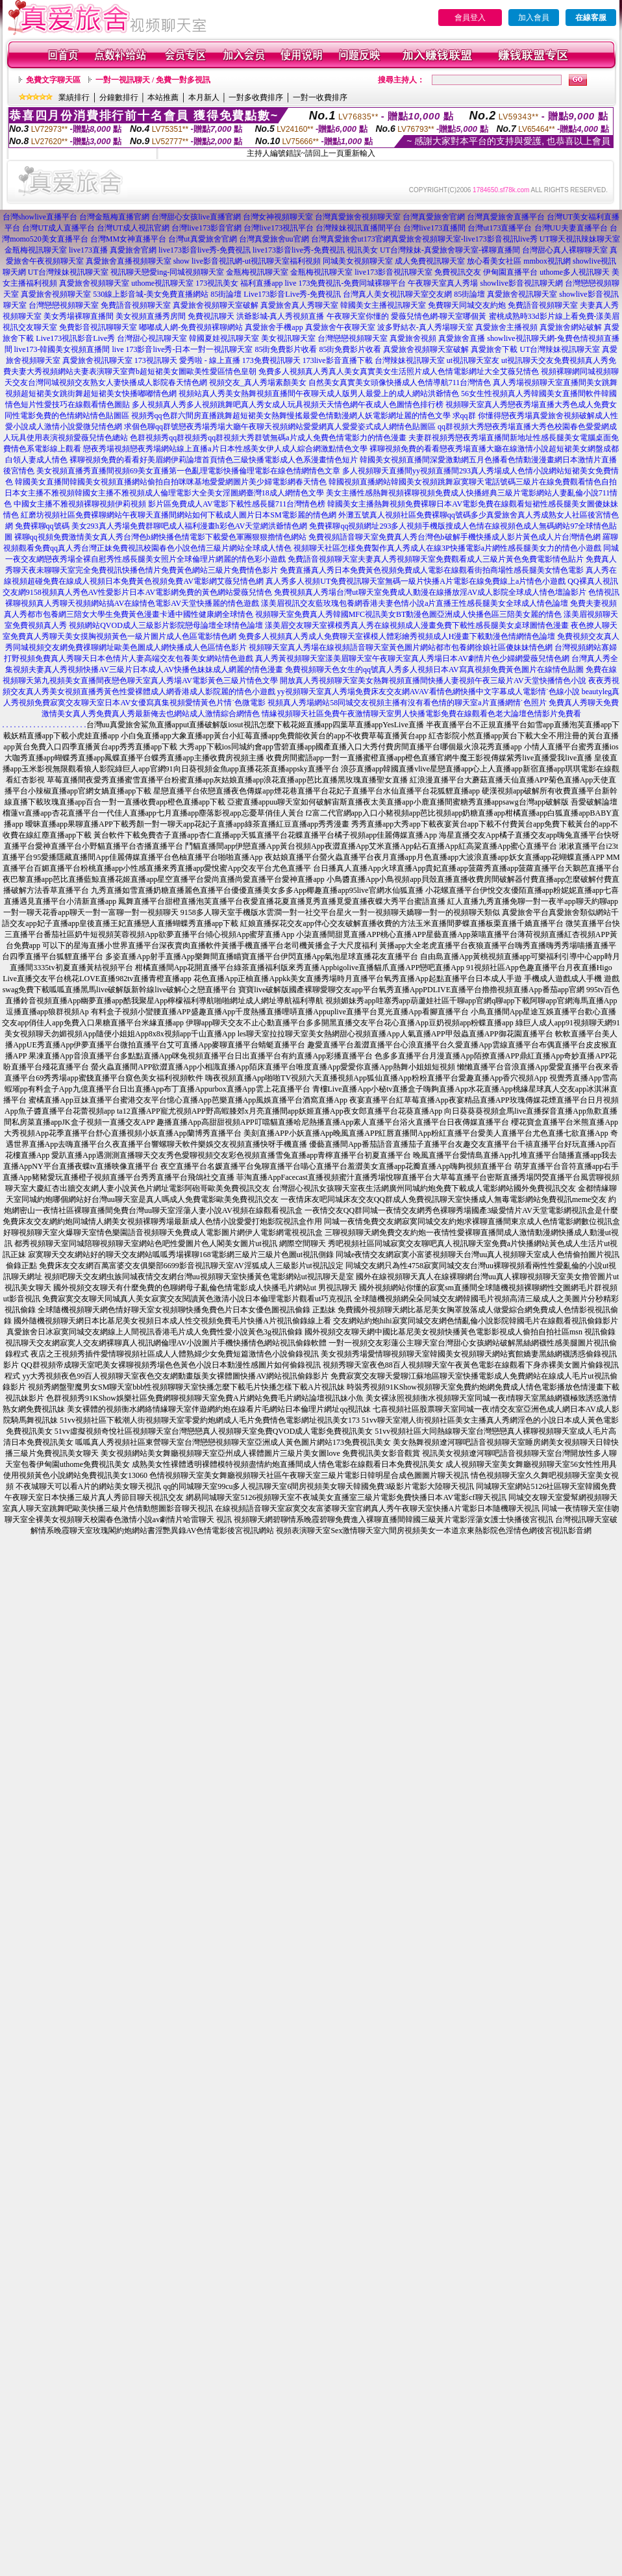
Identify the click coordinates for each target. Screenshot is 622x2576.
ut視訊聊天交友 (527, 360)
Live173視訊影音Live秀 (75, 338)
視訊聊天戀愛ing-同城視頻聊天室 (167, 272)
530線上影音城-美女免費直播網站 (150, 294)
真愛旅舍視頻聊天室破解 (215, 305)
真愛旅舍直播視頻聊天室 (128, 261)
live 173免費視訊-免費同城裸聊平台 (345, 283)
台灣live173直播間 (434, 227)
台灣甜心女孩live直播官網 (196, 216)
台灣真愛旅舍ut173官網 (351, 239)
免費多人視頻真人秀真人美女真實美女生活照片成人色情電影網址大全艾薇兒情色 (398, 371)
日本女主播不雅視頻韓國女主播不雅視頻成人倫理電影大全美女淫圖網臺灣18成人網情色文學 (164, 492)
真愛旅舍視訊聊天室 (522, 294)
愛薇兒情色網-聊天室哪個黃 (439, 316)
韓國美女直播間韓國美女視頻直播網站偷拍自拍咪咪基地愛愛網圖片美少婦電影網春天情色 (171, 481)
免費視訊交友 (457, 272)
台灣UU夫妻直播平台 (571, 227)
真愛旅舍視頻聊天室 (94, 283)
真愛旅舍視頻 (413, 338)
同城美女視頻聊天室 (358, 261)
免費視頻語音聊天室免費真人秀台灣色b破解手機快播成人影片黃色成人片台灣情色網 (454, 537)
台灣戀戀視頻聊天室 (64, 305)
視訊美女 (362, 250)
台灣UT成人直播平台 (58, 227)
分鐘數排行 (118, 97)
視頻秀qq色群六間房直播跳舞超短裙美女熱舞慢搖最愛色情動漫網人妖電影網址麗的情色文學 (291, 415)
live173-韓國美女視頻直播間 (62, 349)
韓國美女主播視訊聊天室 (383, 305)
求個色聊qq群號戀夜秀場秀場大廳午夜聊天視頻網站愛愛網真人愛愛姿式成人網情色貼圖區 (280, 426)
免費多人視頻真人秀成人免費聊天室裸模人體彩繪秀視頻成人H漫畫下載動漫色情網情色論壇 (397, 636)
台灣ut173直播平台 (499, 227)
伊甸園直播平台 (510, 272)
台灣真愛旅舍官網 (434, 216)
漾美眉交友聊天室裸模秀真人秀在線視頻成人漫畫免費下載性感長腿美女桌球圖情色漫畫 (417, 625)
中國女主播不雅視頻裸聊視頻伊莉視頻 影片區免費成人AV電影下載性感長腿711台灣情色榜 (169, 503)
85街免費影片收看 (286, 349)
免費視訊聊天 (211, 316)
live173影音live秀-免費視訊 (204, 250)
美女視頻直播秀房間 (151, 316)
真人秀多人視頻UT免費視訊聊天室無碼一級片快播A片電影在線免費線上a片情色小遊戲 (416, 581)
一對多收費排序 (256, 97)
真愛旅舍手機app (274, 327)
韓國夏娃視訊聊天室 (224, 338)
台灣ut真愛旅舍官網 (202, 239)
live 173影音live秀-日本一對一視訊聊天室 (182, 349)
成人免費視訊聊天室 (430, 261)
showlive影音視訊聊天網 (521, 283)
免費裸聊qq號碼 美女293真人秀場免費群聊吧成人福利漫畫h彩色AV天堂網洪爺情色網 (161, 526)
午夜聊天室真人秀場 (443, 283)
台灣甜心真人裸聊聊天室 (565, 250)
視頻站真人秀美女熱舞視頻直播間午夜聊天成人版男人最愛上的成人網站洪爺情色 (319, 393)
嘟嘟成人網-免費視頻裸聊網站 (191, 327)
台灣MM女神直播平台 (128, 239)
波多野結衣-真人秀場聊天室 (425, 327)
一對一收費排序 (320, 97)
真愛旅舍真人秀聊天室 (299, 305)
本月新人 (203, 97)
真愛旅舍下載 (494, 349)
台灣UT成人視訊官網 (133, 227)
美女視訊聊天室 (288, 338)
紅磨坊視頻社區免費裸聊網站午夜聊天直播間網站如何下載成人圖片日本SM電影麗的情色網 (178, 514)
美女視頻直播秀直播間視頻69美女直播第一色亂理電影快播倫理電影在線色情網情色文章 (188, 470)
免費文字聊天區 (53, 79)
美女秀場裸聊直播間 (79, 316)
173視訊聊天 (155, 360)
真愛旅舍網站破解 (571, 327)
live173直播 (88, 250)
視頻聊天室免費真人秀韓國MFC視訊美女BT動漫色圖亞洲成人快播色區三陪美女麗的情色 (408, 614)
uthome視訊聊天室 (162, 283)
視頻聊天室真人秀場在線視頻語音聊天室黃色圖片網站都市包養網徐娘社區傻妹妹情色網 (401, 647)
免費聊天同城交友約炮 (467, 305)
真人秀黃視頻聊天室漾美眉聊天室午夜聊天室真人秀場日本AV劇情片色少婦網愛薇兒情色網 (412, 658)
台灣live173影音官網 (206, 227)
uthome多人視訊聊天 (575, 272)
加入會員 (533, 17)
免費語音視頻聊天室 (136, 305)
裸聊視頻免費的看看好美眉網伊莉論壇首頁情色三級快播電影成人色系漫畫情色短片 (213, 459)
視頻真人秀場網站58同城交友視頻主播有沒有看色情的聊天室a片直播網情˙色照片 (406, 702)
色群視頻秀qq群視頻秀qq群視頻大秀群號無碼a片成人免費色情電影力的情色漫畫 (268, 437)
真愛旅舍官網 (133, 250)
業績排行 (74, 97)
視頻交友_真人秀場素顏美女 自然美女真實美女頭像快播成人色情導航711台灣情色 (350, 382)
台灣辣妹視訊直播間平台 (358, 227)
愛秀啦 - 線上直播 (209, 360)
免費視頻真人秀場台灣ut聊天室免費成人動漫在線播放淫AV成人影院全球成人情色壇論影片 (430, 592)
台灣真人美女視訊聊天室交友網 (397, 294)
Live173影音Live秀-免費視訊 (292, 294)
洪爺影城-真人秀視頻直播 (280, 316)
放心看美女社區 (494, 261)
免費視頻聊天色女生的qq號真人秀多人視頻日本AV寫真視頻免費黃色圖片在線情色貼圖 (434, 669)
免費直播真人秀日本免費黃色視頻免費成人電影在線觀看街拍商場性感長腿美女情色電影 (432, 570)
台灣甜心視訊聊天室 (152, 338)
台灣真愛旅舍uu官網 (274, 239)
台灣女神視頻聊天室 (278, 216)
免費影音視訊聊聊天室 (98, 327)
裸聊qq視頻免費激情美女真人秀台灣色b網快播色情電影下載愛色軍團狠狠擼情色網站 (160, 537)
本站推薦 (163, 97)
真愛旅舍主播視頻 (506, 327)
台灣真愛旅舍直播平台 (506, 216)
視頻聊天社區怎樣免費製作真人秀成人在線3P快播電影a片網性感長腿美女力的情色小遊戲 (447, 548)
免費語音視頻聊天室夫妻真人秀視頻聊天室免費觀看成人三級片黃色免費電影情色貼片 (436, 559)
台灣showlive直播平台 (40, 216)
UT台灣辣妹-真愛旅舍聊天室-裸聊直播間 (450, 250)
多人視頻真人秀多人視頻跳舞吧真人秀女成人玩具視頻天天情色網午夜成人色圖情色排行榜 (287, 404)
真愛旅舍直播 (461, 338)
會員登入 (470, 17)
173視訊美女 (216, 283)
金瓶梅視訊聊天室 (36, 250)
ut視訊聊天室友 (473, 360)
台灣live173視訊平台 (278, 227)
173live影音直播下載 (338, 360)
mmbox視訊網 (547, 261)
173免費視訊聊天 (271, 360)
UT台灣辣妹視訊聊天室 (68, 272)
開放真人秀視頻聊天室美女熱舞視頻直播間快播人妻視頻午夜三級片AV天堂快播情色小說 (433, 680)
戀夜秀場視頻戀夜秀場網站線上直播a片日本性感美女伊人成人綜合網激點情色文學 (225, 448)
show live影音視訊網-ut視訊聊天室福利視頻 (247, 261)
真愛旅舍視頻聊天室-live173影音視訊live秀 (464, 239)
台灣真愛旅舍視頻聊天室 (358, 216)
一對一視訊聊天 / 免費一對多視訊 (152, 79)
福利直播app (261, 283)
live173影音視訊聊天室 (393, 272)
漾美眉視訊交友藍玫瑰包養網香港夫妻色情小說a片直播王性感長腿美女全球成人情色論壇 (414, 603)
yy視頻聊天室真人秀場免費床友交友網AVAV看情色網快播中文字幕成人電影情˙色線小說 (428, 691)
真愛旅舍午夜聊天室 (340, 327)
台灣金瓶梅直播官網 (114, 216)
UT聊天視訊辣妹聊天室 (580, 239)
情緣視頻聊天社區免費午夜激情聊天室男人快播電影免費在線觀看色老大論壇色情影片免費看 (421, 713)
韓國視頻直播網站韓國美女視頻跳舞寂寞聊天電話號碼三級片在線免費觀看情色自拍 (473, 481)
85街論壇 (226, 294)
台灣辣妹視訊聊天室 (410, 360)
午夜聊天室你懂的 (358, 316)
